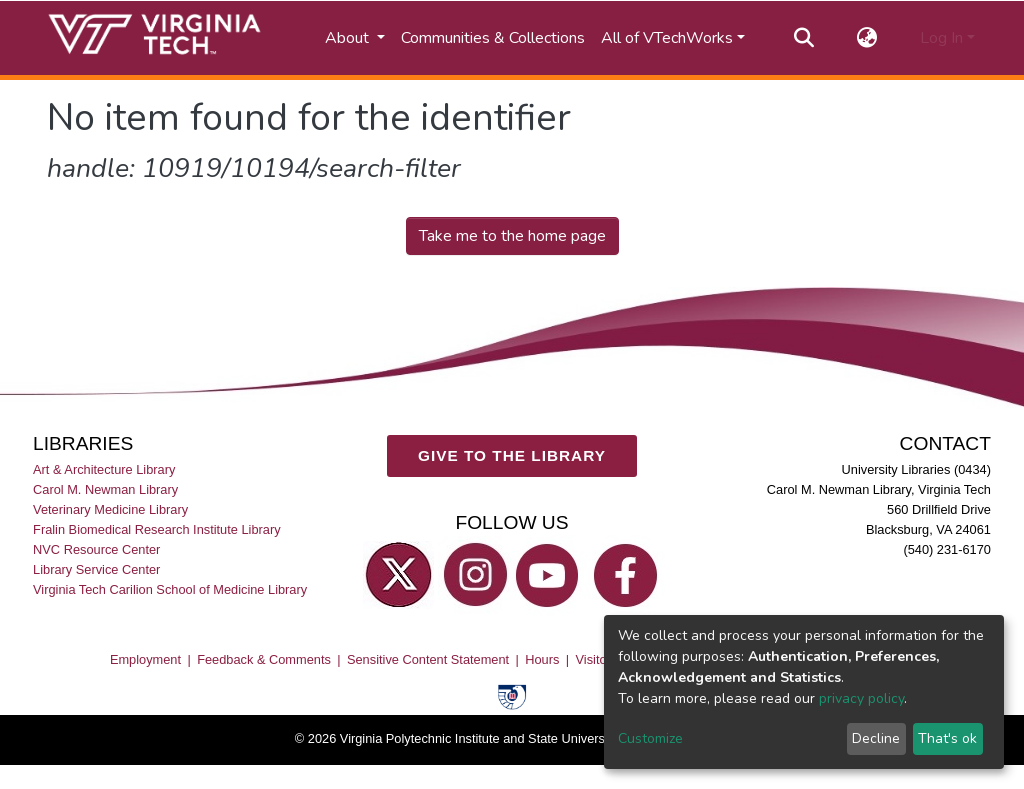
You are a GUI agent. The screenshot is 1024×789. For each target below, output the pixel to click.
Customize (650, 738)
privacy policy (861, 698)
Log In (941, 38)
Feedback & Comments (264, 659)
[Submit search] (804, 38)
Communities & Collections (493, 38)
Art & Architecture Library (104, 469)
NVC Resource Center (96, 549)
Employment (145, 659)
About (349, 38)
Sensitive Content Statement (428, 659)
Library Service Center (96, 569)
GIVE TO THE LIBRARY (512, 455)
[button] (867, 38)
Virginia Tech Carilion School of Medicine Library (170, 589)
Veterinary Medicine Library (110, 509)
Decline (876, 738)
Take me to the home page (512, 236)
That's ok (947, 738)
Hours (542, 659)
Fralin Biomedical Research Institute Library (157, 529)
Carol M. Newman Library (105, 489)
